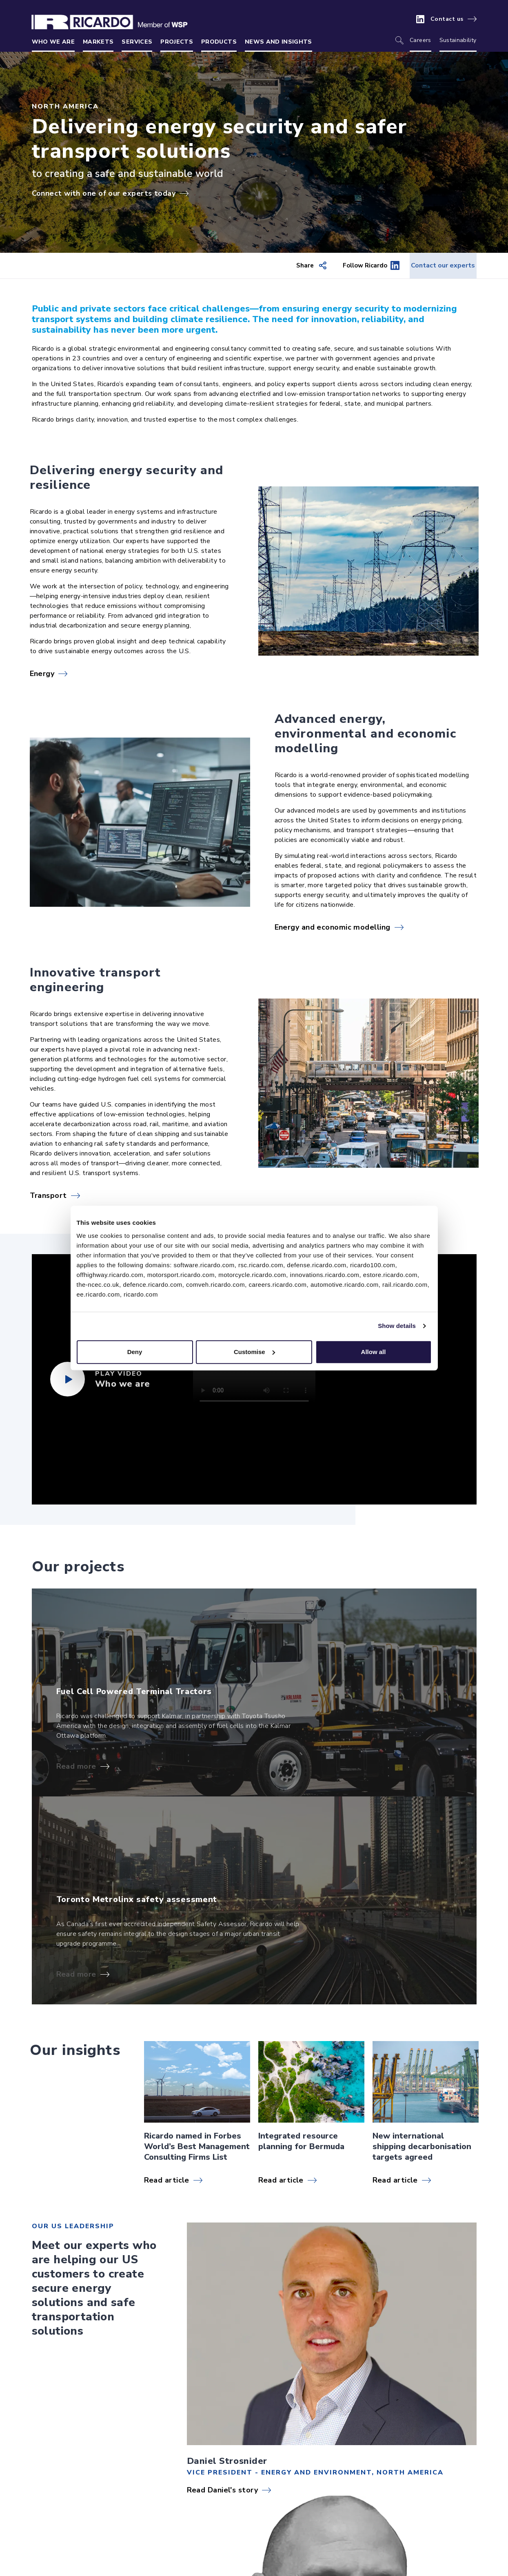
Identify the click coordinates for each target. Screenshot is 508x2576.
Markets (98, 42)
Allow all (373, 1351)
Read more (76, 1767)
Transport (48, 1196)
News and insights (278, 42)
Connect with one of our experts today (104, 193)
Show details (397, 1325)
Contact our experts (434, 265)
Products (219, 42)
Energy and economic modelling (332, 927)
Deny (134, 1351)
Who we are (53, 42)
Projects (176, 42)
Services (137, 42)
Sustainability (458, 40)
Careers (420, 40)
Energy (42, 674)
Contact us (447, 19)
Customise (254, 1351)
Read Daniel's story (222, 2490)
